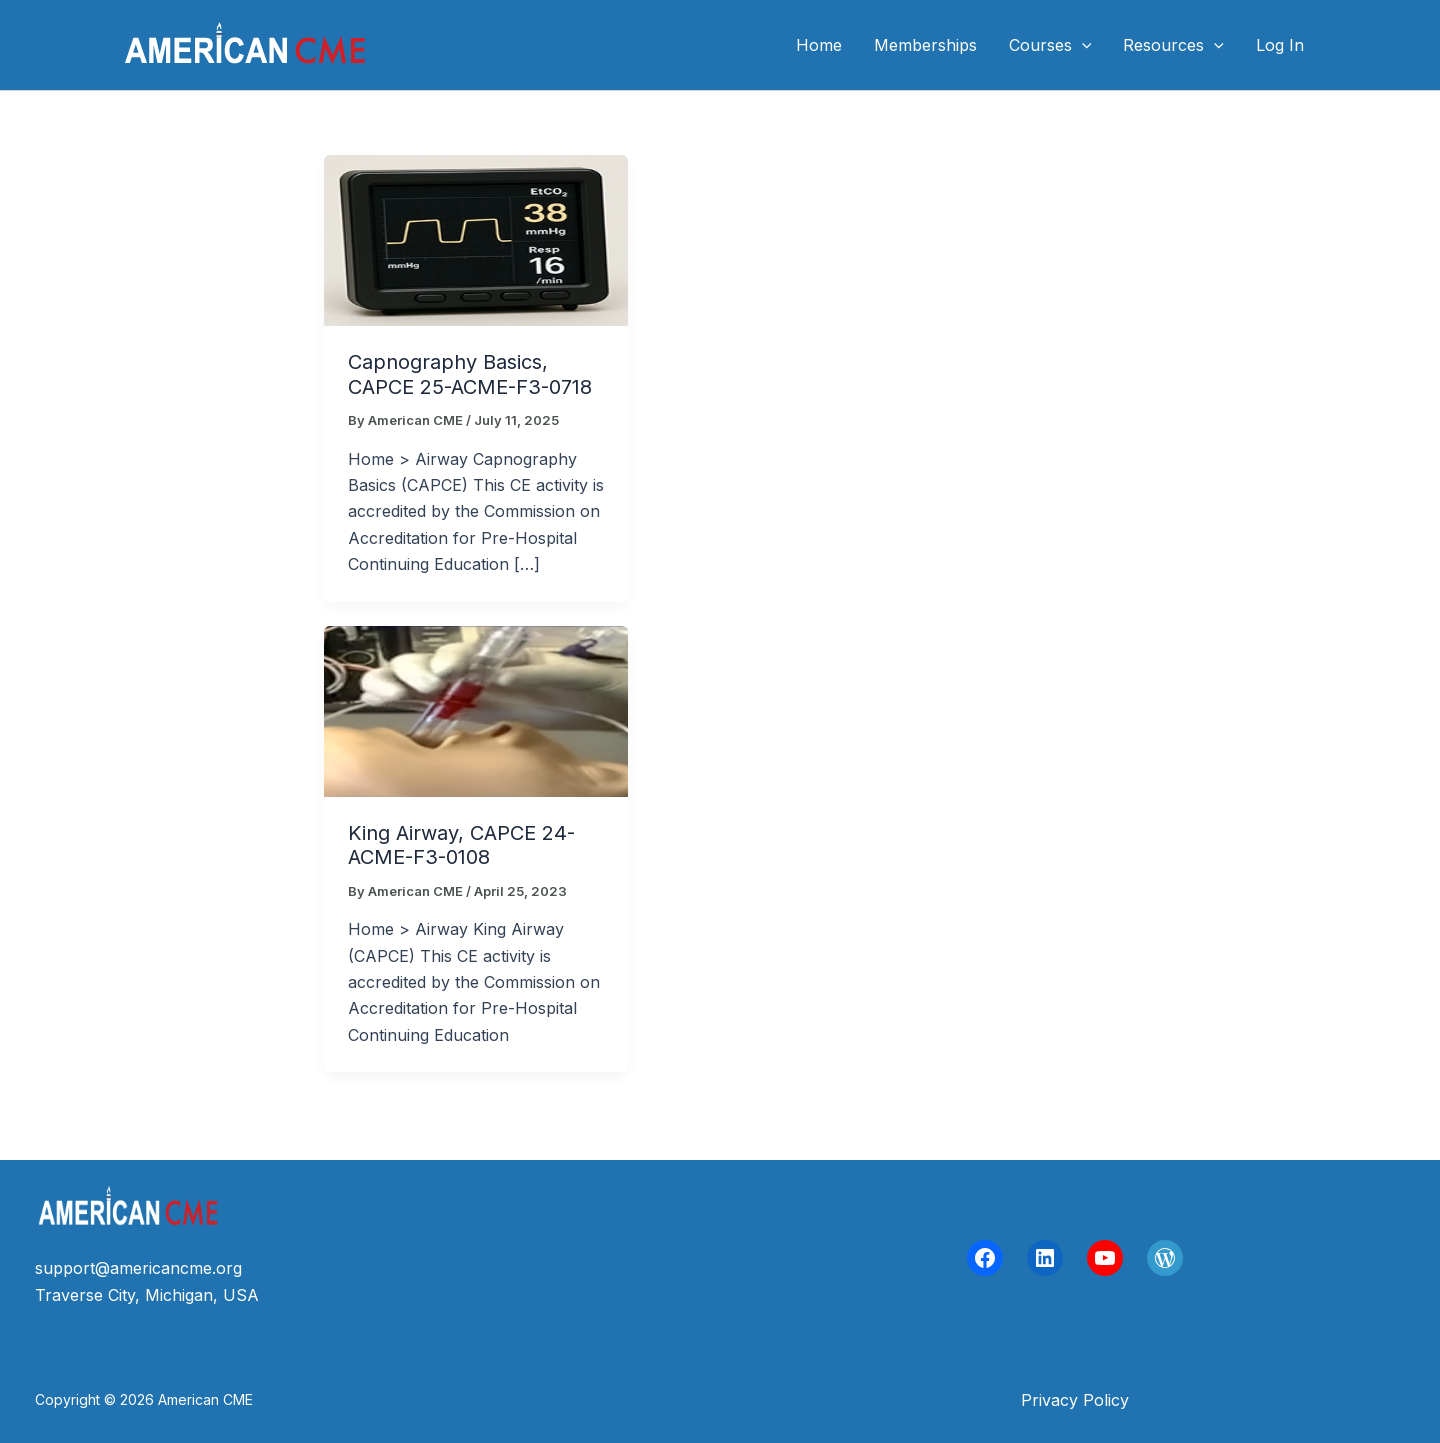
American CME (478, 44)
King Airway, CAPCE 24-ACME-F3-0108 (461, 845)
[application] (1082, 45)
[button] (1075, 1400)
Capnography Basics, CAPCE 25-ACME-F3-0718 (470, 374)
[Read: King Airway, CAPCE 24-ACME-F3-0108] (476, 709)
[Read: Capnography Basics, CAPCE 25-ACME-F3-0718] (476, 239)
